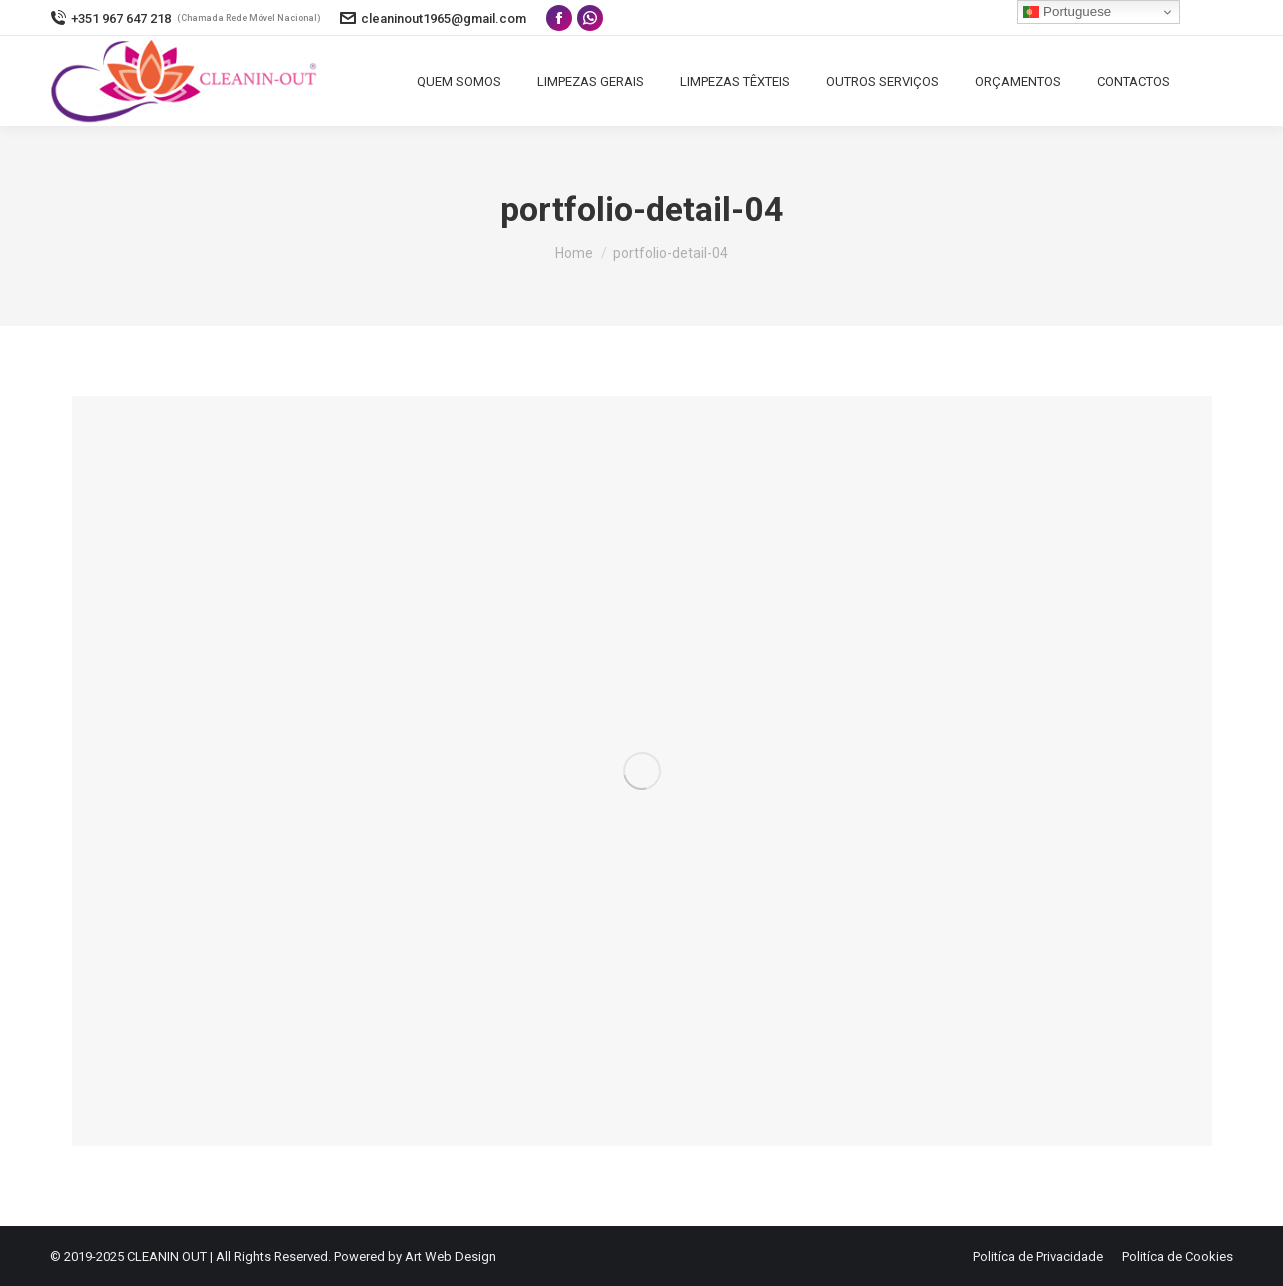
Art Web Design (450, 1256)
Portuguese (1067, 12)
